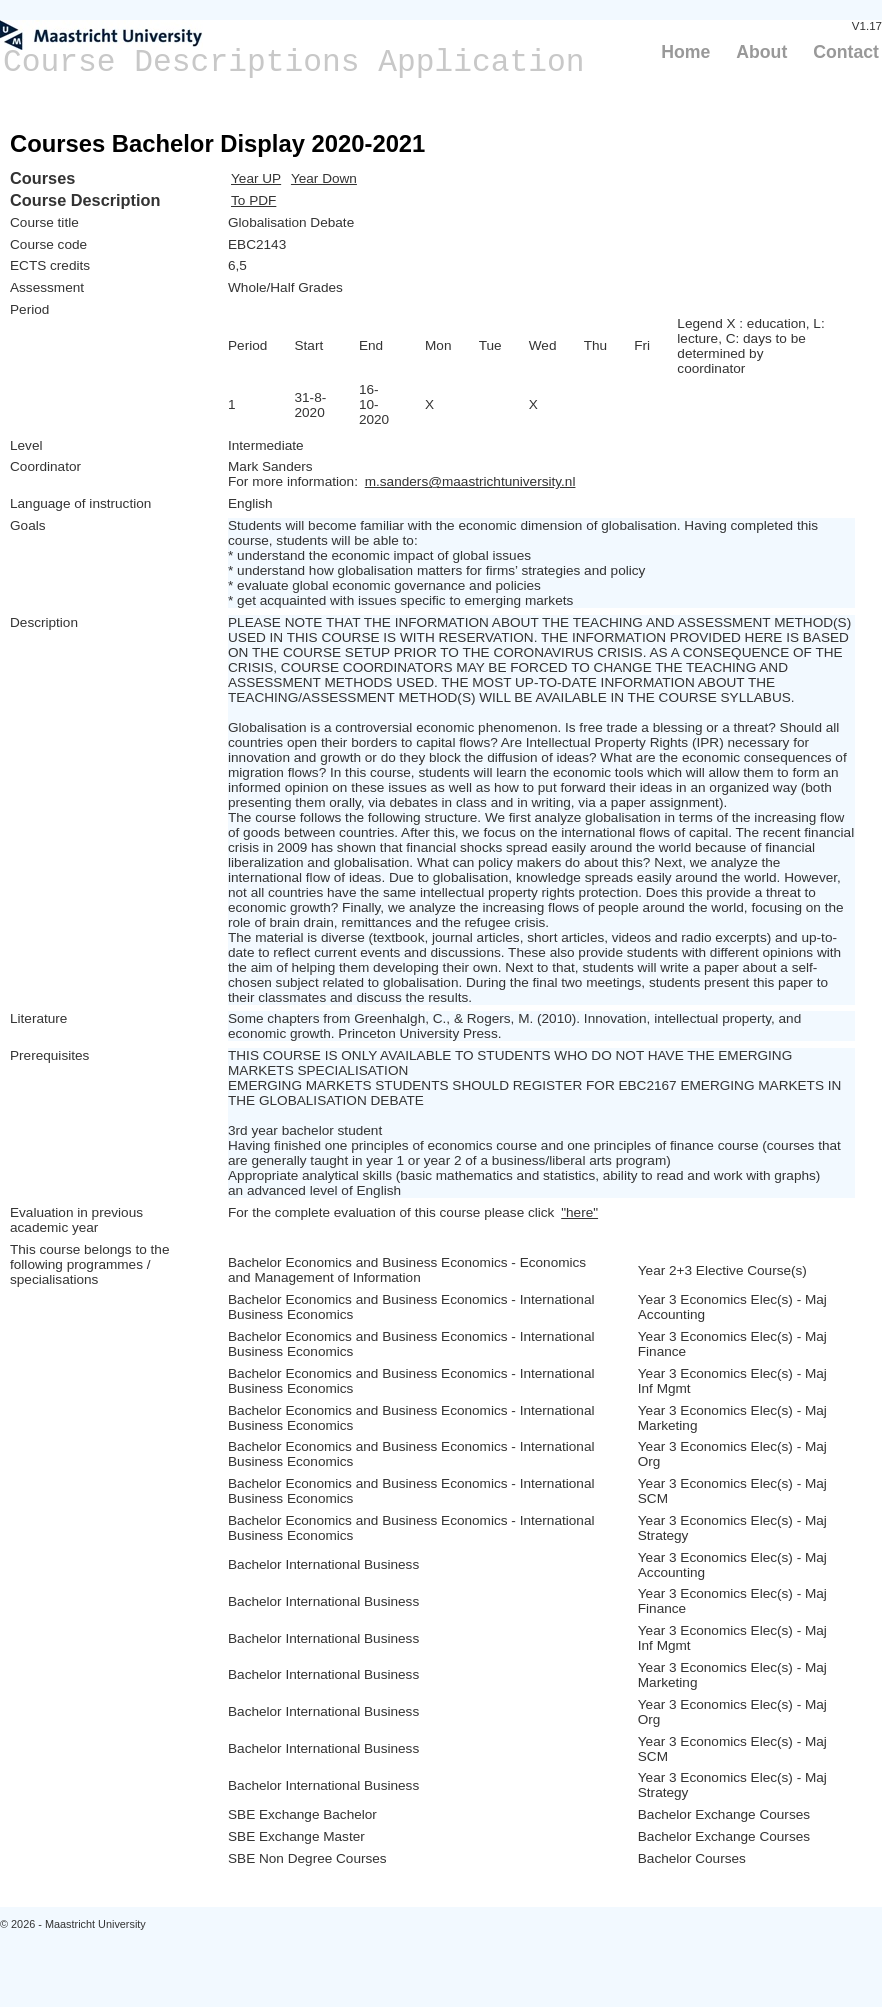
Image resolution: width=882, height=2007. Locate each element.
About (761, 52)
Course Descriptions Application (294, 62)
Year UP (256, 178)
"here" (579, 1212)
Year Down (324, 178)
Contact (846, 52)
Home (685, 52)
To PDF (253, 200)
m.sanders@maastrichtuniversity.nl (470, 481)
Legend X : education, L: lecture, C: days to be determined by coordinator (750, 346)
